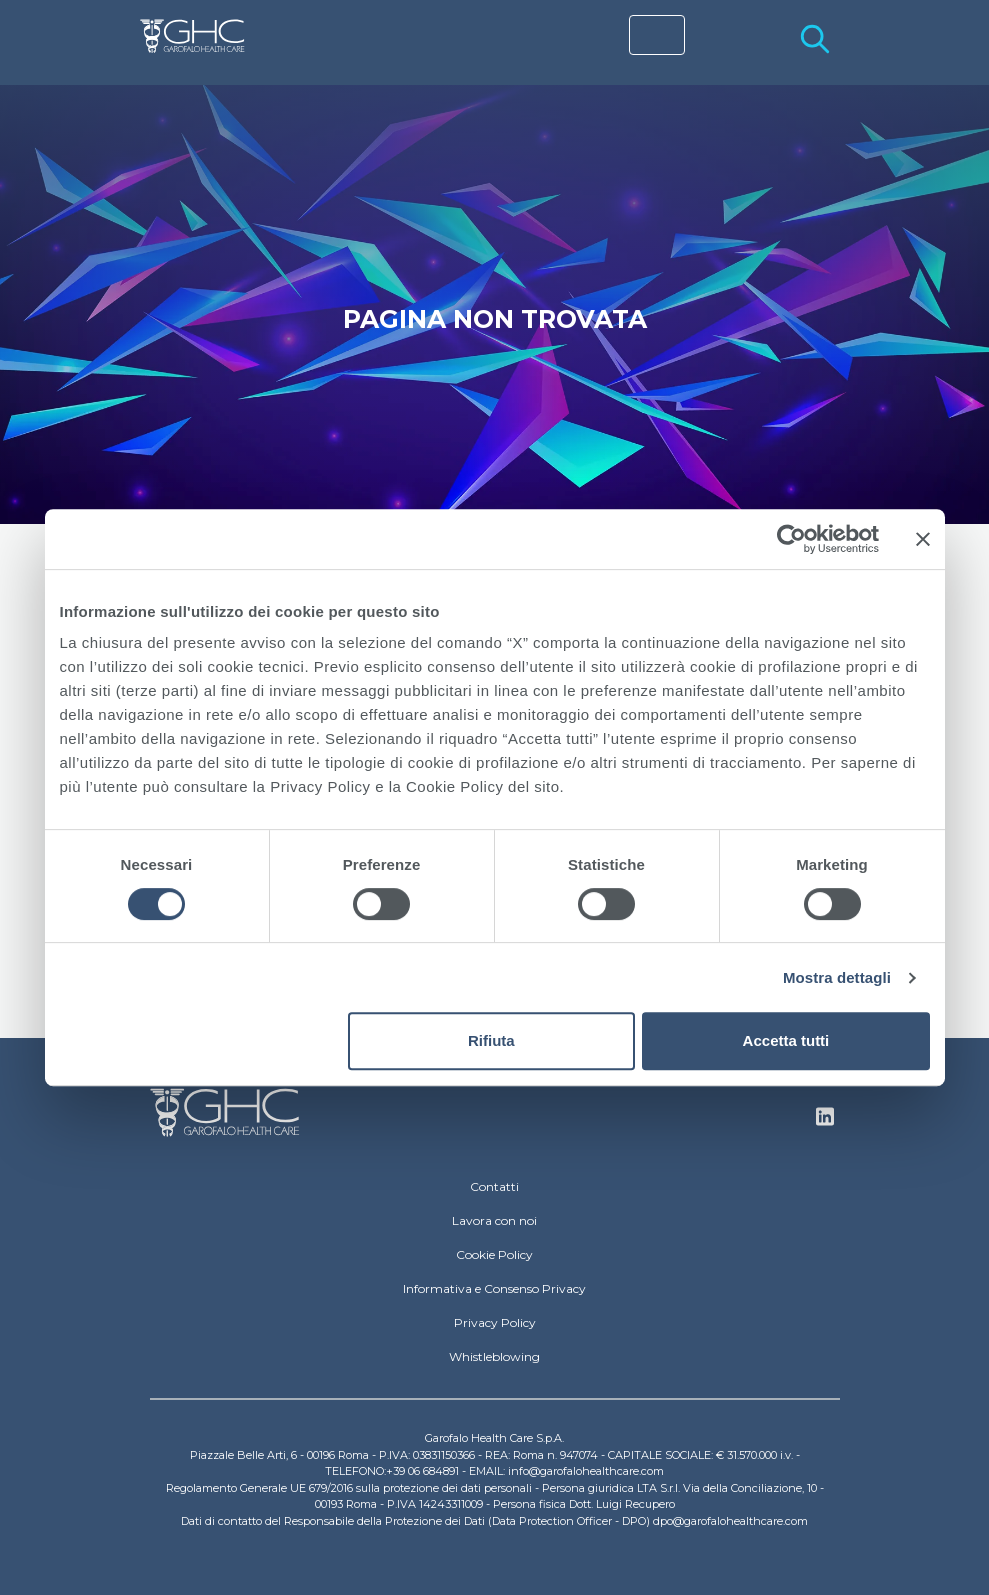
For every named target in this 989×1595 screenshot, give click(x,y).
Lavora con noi (494, 1220)
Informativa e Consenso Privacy (494, 1288)
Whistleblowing (494, 1356)
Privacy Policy (495, 1322)
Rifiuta (491, 1040)
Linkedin (825, 1122)
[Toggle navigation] (657, 35)
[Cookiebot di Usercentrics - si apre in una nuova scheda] (791, 539)
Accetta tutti (786, 1040)
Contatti (494, 1186)
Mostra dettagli (837, 977)
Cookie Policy (494, 1254)
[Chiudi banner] (923, 539)
